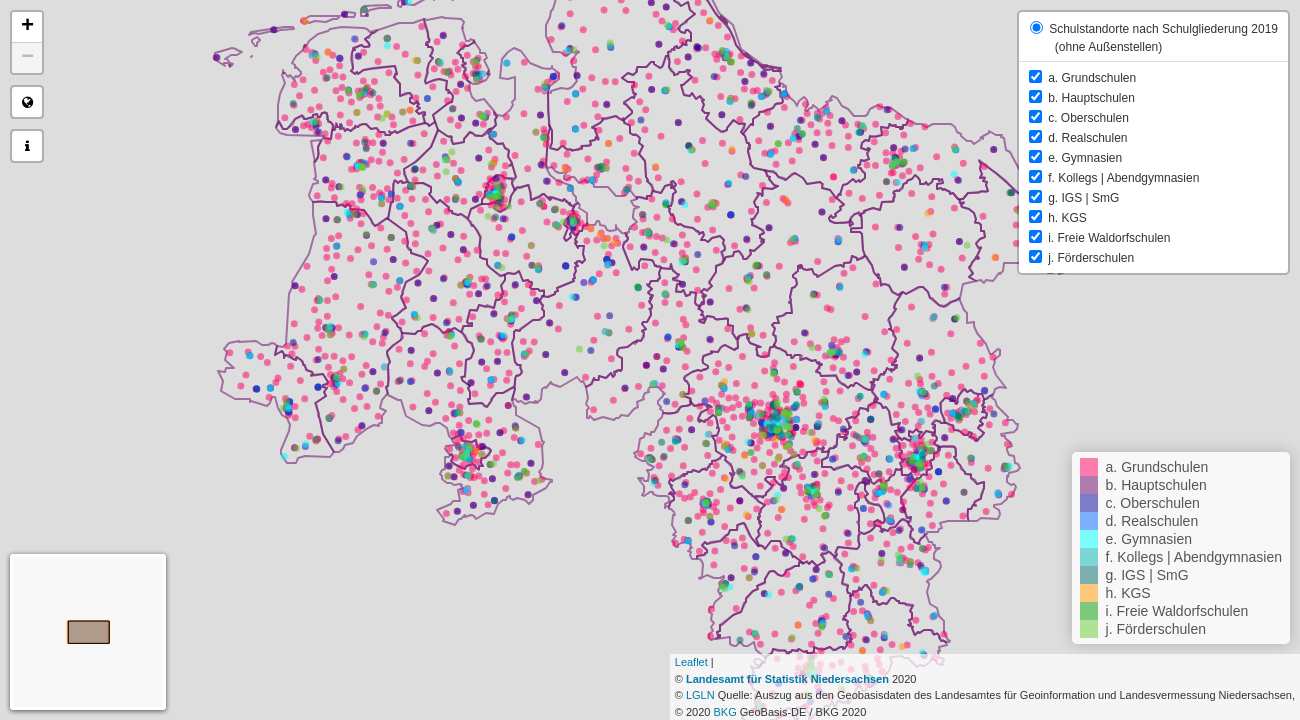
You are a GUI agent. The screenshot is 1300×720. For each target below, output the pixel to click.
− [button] (27, 58)
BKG (724, 712)
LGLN (700, 695)
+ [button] (27, 27)
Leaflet (691, 662)
